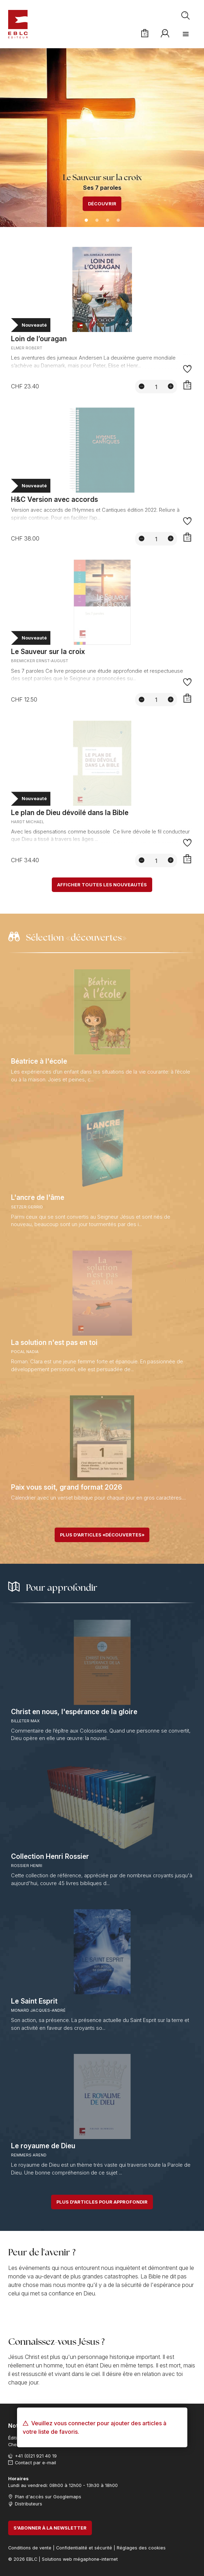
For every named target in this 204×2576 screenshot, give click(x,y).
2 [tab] (96, 220)
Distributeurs (28, 2503)
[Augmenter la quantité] (170, 386)
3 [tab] (107, 220)
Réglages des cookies (141, 2547)
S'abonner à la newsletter (50, 2528)
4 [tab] (118, 220)
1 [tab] (86, 220)
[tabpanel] (102, 137)
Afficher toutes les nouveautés (102, 884)
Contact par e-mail (35, 2462)
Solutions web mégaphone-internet (80, 2559)
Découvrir (102, 203)
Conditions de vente (29, 2547)
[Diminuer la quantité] (141, 386)
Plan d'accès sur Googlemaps (48, 2496)
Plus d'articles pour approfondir (102, 2202)
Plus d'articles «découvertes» (102, 1535)
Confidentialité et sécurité (84, 2547)
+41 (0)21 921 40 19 (36, 2456)
